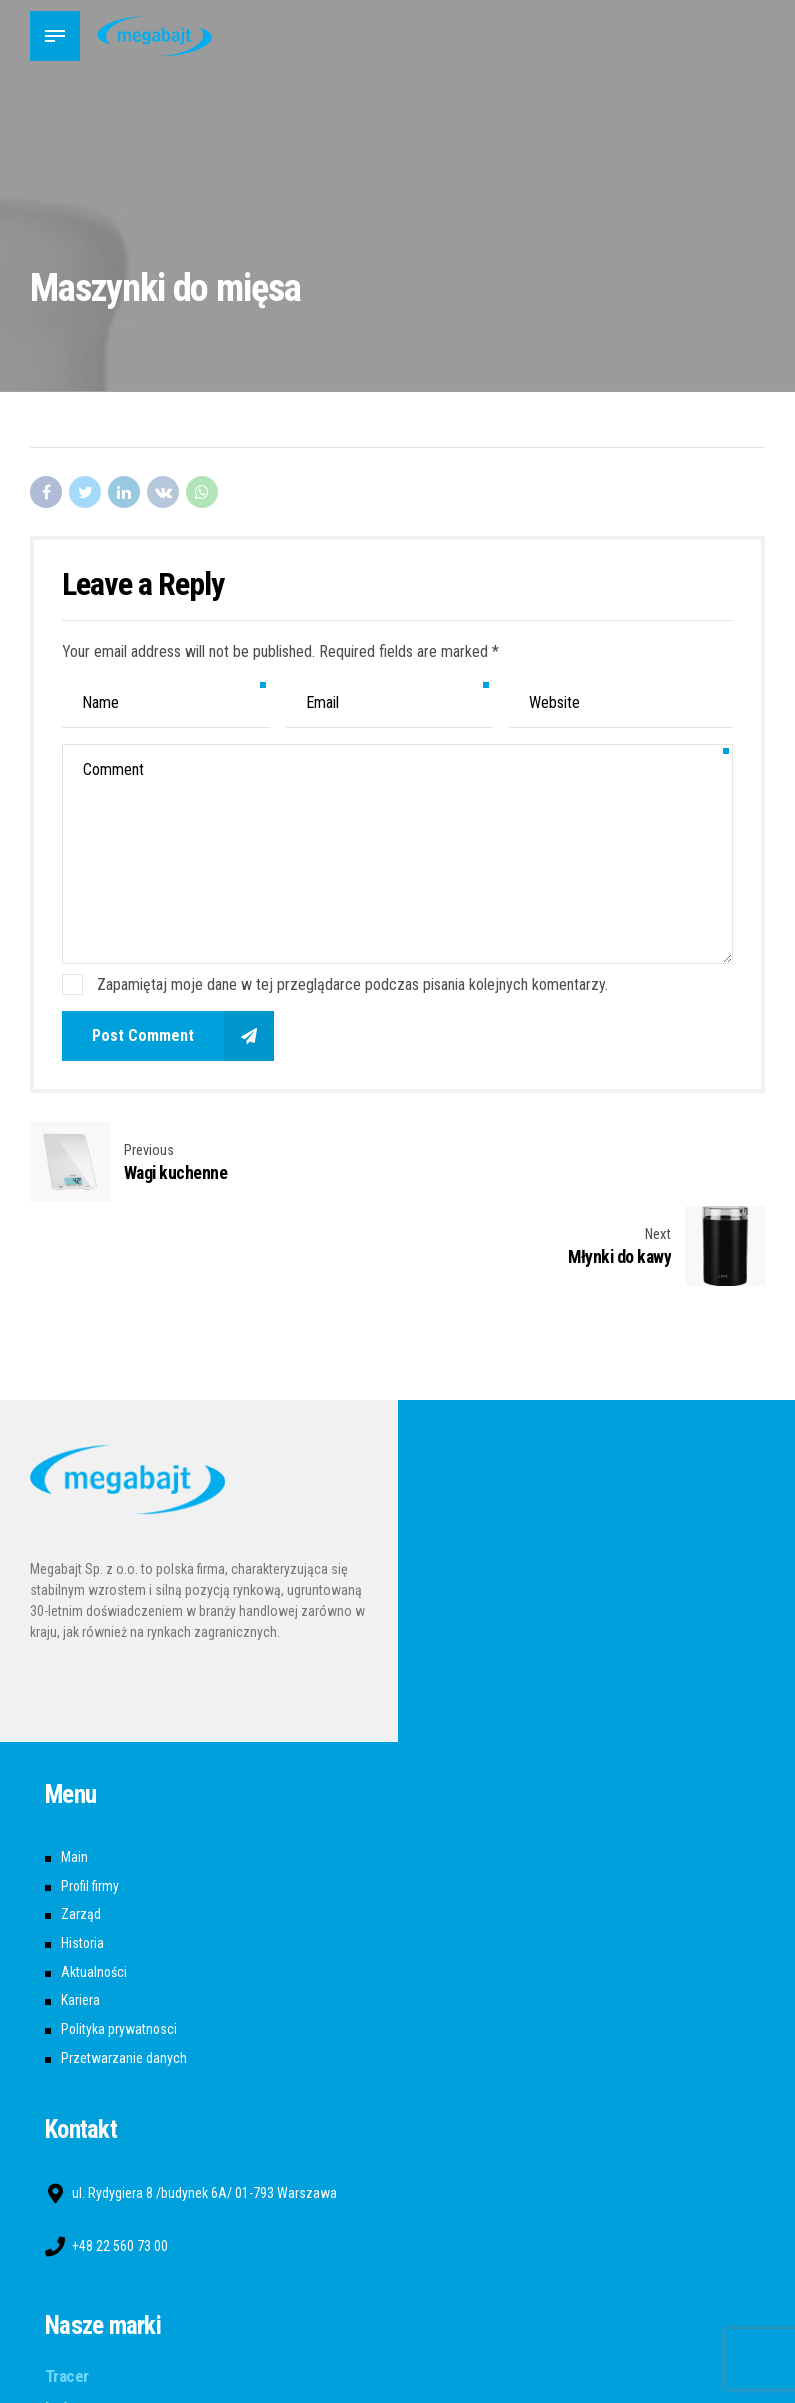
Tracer (67, 2292)
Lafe (60, 2325)
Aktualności (94, 1889)
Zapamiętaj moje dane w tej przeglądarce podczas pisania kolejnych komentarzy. (352, 984)
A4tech (70, 2357)
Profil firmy (90, 1803)
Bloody (68, 2390)
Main (74, 1774)
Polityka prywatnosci (120, 1946)
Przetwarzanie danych (124, 1975)
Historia (83, 1860)
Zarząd (81, 1831)
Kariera (80, 1917)
